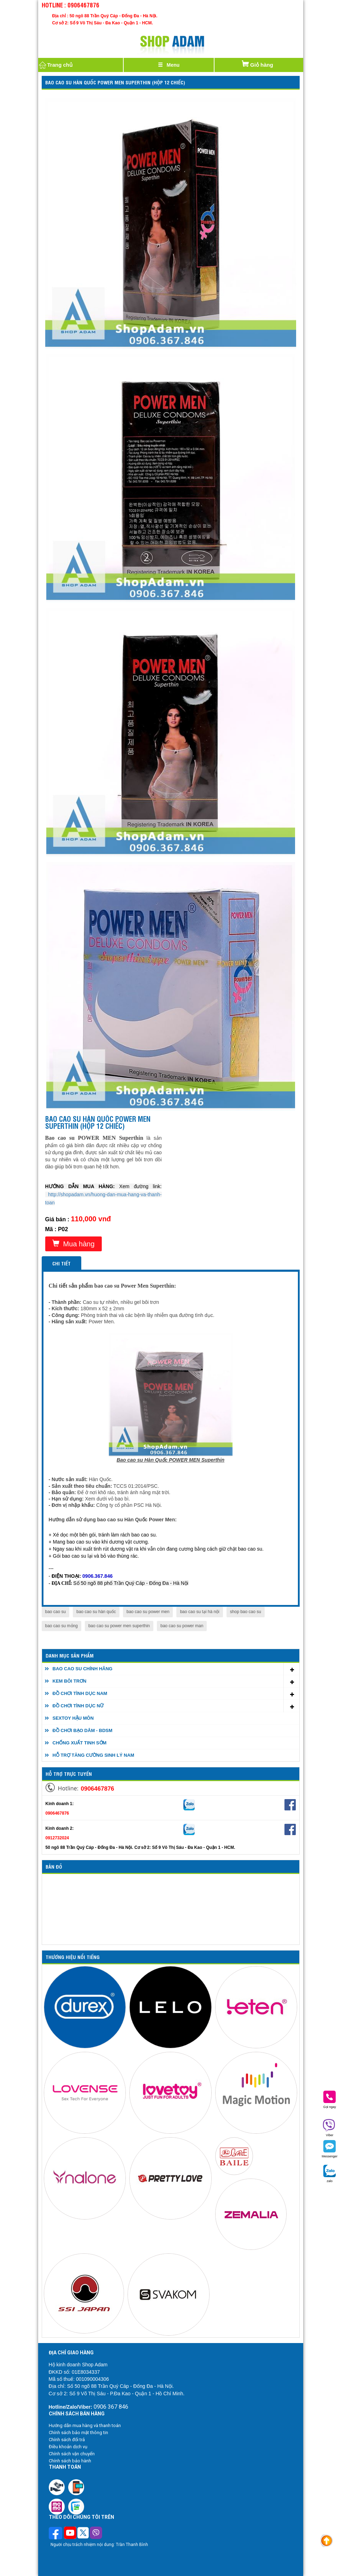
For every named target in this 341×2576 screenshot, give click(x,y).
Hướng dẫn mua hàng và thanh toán (85, 2425)
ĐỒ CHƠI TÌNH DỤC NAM (80, 1693)
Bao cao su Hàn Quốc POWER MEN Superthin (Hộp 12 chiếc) (115, 82)
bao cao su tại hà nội (199, 1611)
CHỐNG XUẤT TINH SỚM (80, 1742)
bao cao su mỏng (61, 1625)
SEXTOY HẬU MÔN (73, 1718)
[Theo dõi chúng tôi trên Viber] (96, 2534)
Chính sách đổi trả (67, 2439)
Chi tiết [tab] (61, 1263)
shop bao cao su (245, 1611)
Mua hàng (73, 1244)
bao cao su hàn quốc (96, 1611)
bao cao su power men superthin (119, 1625)
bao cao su (55, 1611)
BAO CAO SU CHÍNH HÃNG (83, 1668)
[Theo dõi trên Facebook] (56, 2534)
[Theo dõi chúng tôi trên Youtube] (70, 2534)
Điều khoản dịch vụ (68, 2446)
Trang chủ (55, 65)
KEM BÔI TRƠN (70, 1681)
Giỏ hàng (257, 63)
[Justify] (169, 65)
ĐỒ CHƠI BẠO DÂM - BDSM (83, 1730)
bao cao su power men (148, 1611)
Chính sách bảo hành (70, 2460)
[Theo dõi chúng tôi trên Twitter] (83, 2534)
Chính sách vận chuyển (72, 2453)
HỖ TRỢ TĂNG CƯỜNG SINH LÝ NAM (93, 1755)
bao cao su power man (181, 1625)
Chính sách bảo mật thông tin (78, 2432)
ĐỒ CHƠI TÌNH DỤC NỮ (78, 1705)
